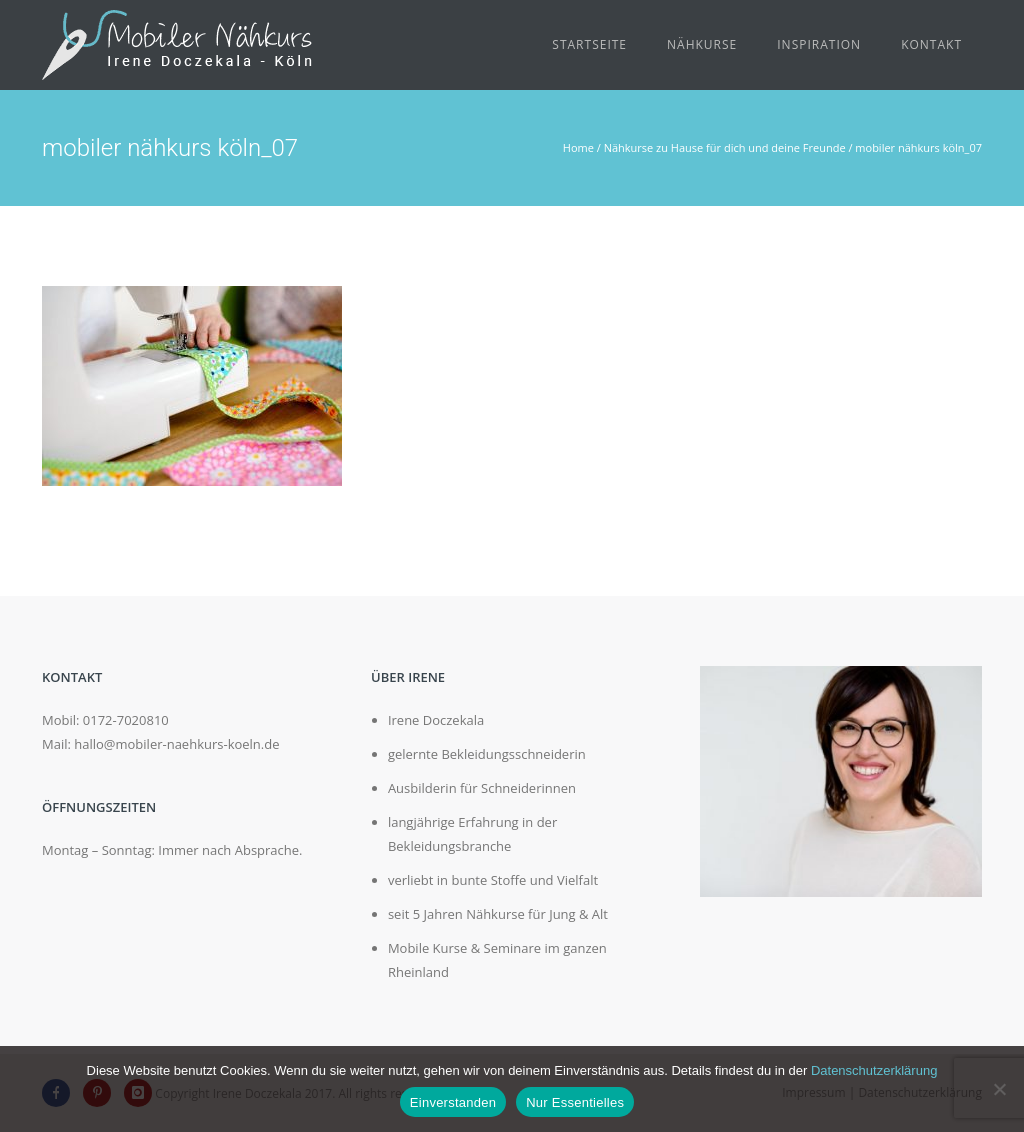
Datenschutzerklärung (874, 1070)
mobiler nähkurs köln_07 (918, 147)
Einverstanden (453, 1102)
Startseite (589, 44)
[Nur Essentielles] (999, 1089)
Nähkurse (702, 44)
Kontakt (931, 44)
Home (578, 147)
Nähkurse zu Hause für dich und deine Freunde (725, 147)
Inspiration (819, 44)
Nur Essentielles (575, 1102)
